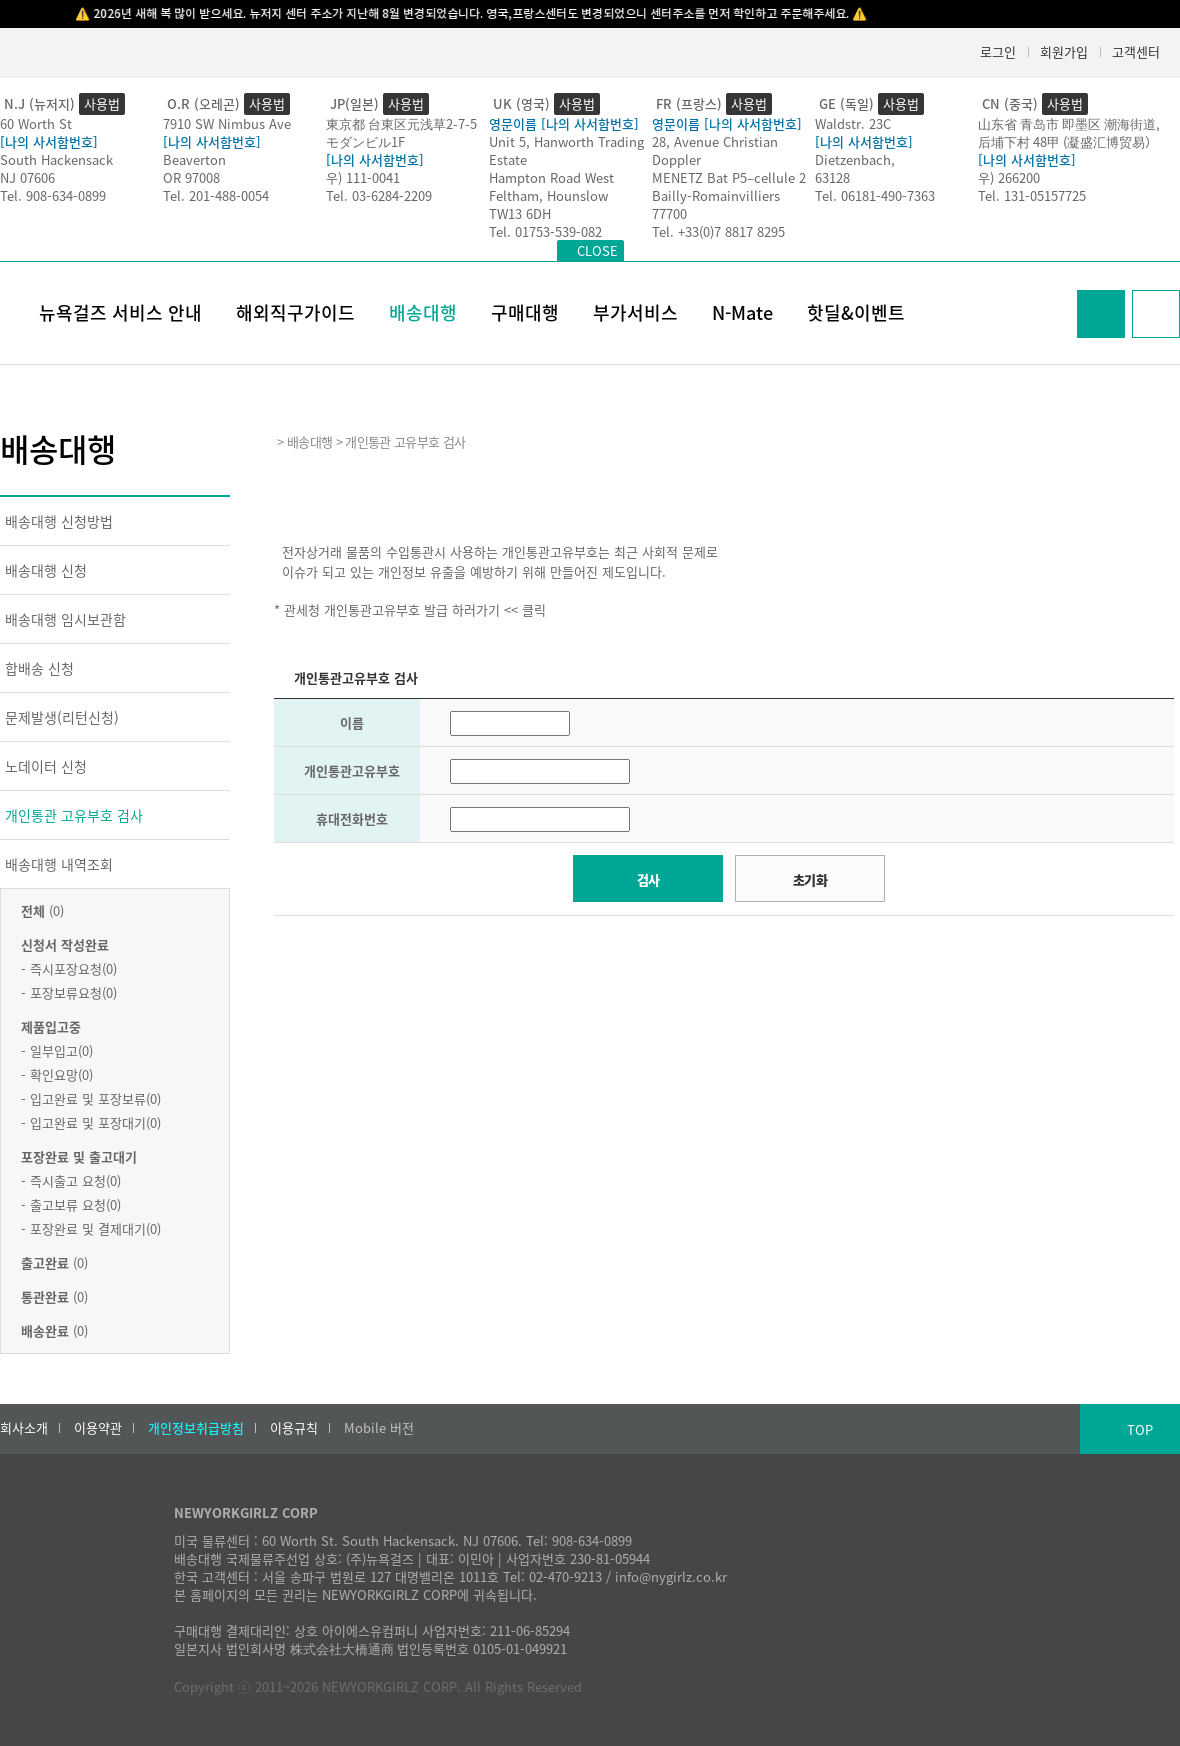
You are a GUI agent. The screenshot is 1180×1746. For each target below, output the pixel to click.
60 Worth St (36, 123)
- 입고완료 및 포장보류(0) (91, 1098)
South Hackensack (56, 159)
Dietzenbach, (855, 159)
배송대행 (423, 312)
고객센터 (1136, 51)
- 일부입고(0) (57, 1050)
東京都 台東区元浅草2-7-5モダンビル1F (401, 132)
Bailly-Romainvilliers (716, 195)
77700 (669, 213)
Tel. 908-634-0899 (53, 195)
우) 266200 (1009, 177)
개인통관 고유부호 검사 (74, 815)
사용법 (102, 103)
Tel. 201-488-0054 (216, 195)
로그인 (998, 51)
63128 (832, 177)
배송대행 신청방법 (59, 521)
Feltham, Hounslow (548, 195)
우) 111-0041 (363, 177)
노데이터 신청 (46, 766)
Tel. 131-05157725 (1032, 195)
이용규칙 (294, 1428)
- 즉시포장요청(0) (69, 968)
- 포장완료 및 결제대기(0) (91, 1228)
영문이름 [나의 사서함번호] (564, 123)
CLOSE (597, 250)
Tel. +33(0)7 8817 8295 (718, 231)
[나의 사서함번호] (49, 141)
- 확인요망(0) (57, 1074)
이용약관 (98, 1428)
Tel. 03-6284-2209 (379, 195)
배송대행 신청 (46, 570)
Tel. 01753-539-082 (545, 231)
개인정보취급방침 (196, 1428)
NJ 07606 (27, 177)
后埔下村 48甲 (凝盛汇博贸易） (1068, 141)
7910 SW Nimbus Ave (227, 123)
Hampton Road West (551, 177)
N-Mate (742, 312)
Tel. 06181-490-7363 (875, 195)
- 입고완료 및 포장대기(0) (91, 1122)
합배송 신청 (39, 668)
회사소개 (24, 1428)
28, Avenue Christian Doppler (715, 150)
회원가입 (1064, 51)
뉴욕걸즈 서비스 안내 (120, 312)
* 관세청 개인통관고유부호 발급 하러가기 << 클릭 (410, 609)
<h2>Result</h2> (724, 1081)
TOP (1140, 1429)
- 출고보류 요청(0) (71, 1204)
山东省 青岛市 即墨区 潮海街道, (1069, 123)
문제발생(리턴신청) (62, 717)
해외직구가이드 (295, 312)
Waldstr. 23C (853, 123)
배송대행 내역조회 (59, 864)
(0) (42, 910)
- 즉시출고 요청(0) (71, 1180)
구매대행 (525, 312)
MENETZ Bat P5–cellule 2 (729, 177)
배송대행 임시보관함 (65, 619)
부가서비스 (635, 312)
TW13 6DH (520, 213)
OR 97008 (191, 177)
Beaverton (194, 159)
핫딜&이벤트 (856, 312)
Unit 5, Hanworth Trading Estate (566, 150)
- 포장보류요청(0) (69, 992)
